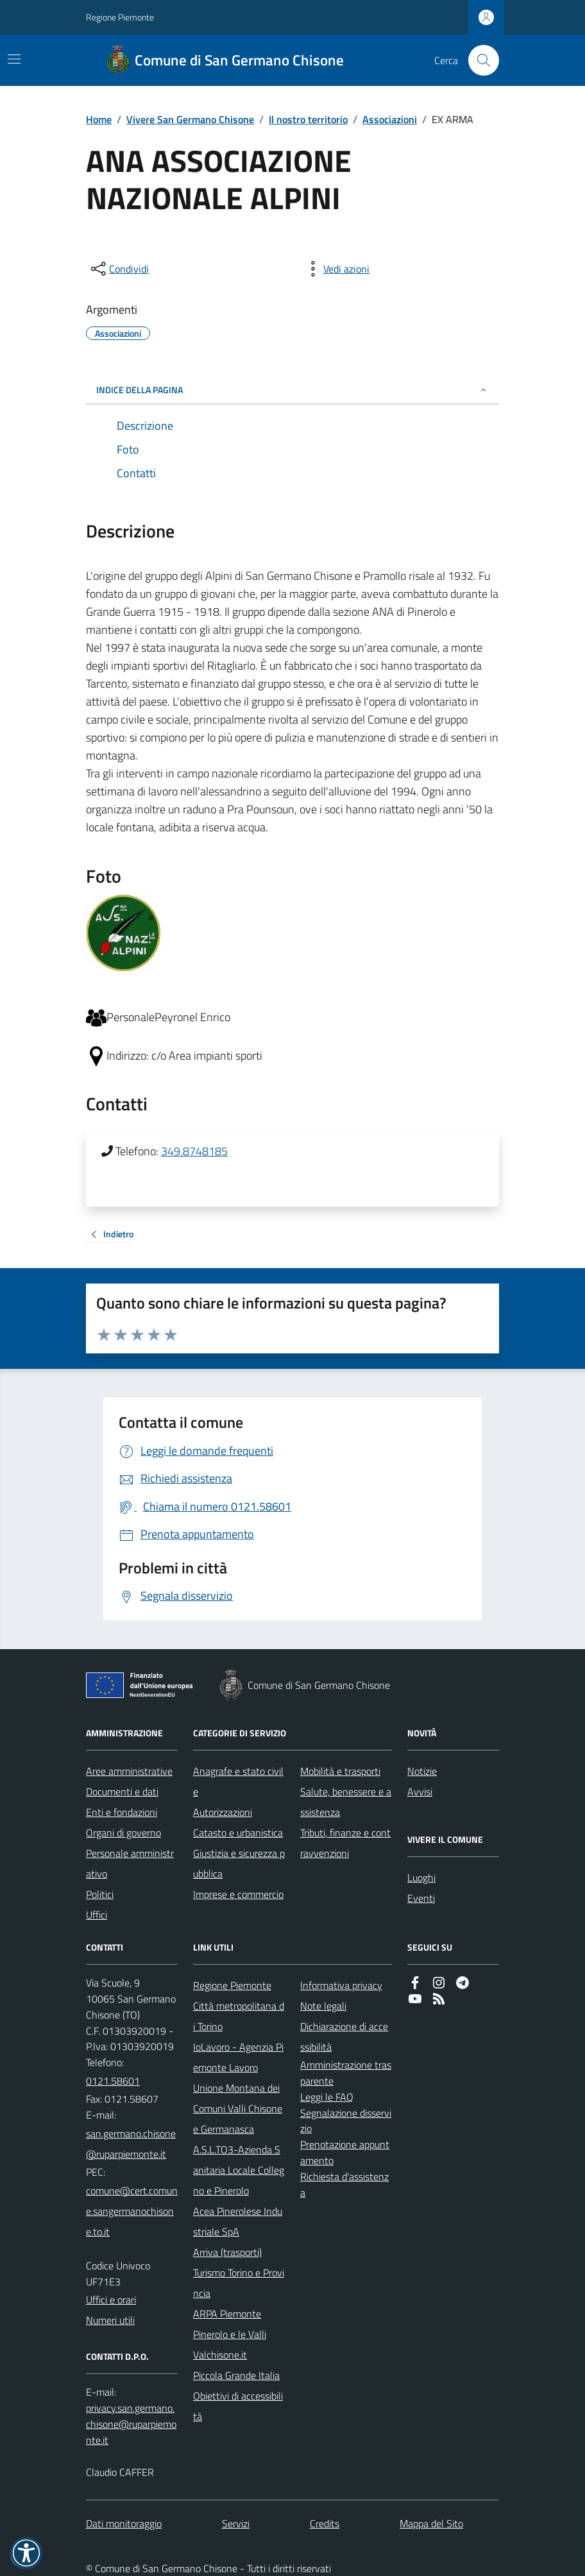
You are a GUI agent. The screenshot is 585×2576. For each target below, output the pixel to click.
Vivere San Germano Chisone (190, 119)
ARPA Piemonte (227, 2313)
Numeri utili (110, 2320)
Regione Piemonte (120, 17)
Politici (100, 1894)
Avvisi (419, 1791)
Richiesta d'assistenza (344, 2184)
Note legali (323, 2005)
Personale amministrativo (130, 1863)
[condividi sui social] (118, 268)
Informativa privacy (341, 1985)
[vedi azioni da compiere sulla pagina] (336, 268)
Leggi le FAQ (326, 2097)
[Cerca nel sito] (478, 60)
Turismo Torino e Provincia (238, 2283)
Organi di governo (123, 1832)
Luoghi (421, 1877)
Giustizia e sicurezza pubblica (239, 1863)
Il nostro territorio (308, 119)
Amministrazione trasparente (345, 2073)
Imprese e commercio (238, 1894)
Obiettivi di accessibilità (238, 2406)
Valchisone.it (220, 2354)
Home (99, 119)
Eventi (421, 1898)
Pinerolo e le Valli (229, 2334)
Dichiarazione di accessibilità (344, 2037)
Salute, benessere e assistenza (345, 1802)
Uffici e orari (111, 2299)
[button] (26, 2553)
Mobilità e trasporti (340, 1771)
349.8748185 (194, 1151)
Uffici (96, 1914)
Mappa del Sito (431, 2523)
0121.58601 (113, 2081)
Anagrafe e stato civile (238, 1781)
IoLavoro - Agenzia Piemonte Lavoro (238, 2057)
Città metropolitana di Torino (238, 2016)
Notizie (422, 1771)
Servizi (236, 2523)
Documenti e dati (122, 1791)
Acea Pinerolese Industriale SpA (237, 2221)
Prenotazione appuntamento (344, 2152)
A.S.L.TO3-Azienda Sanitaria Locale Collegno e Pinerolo (238, 2170)
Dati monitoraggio (124, 2523)
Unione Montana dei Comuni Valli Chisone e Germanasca (237, 2108)
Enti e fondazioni (121, 1812)
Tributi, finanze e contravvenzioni (345, 1843)
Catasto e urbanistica (238, 1832)
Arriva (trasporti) (227, 2252)
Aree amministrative (129, 1771)
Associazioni (389, 119)
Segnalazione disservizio (345, 2121)
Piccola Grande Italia (236, 2375)
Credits (324, 2523)
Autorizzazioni (222, 1812)
